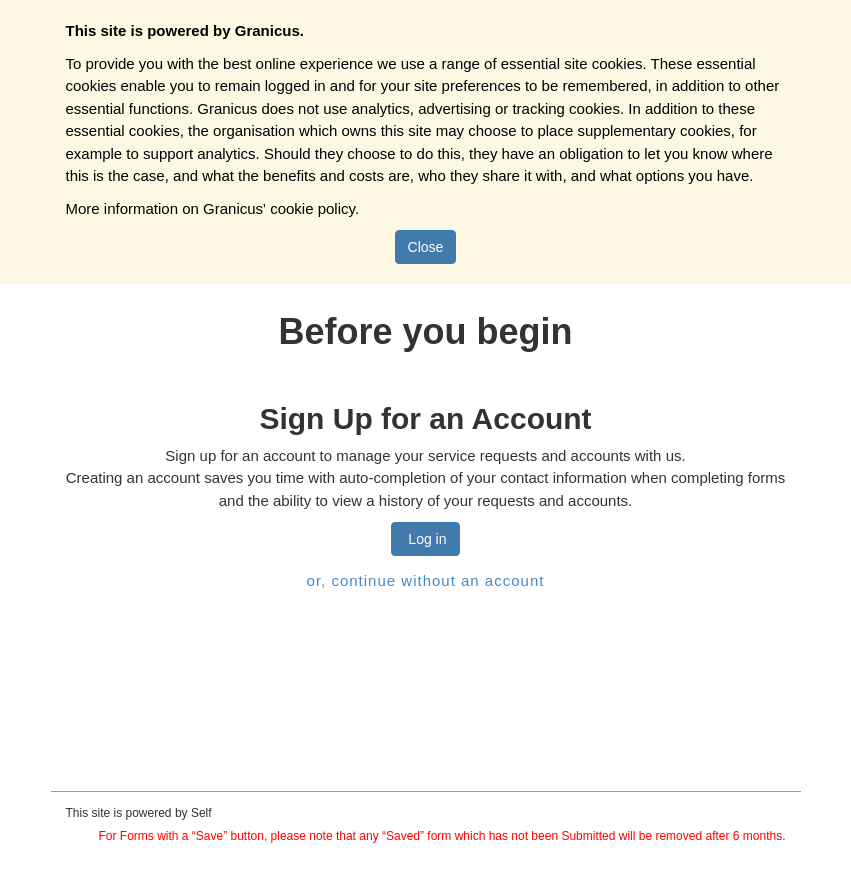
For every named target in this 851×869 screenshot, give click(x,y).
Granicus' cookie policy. (281, 208)
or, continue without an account (426, 580)
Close (426, 247)
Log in (425, 539)
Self (201, 813)
